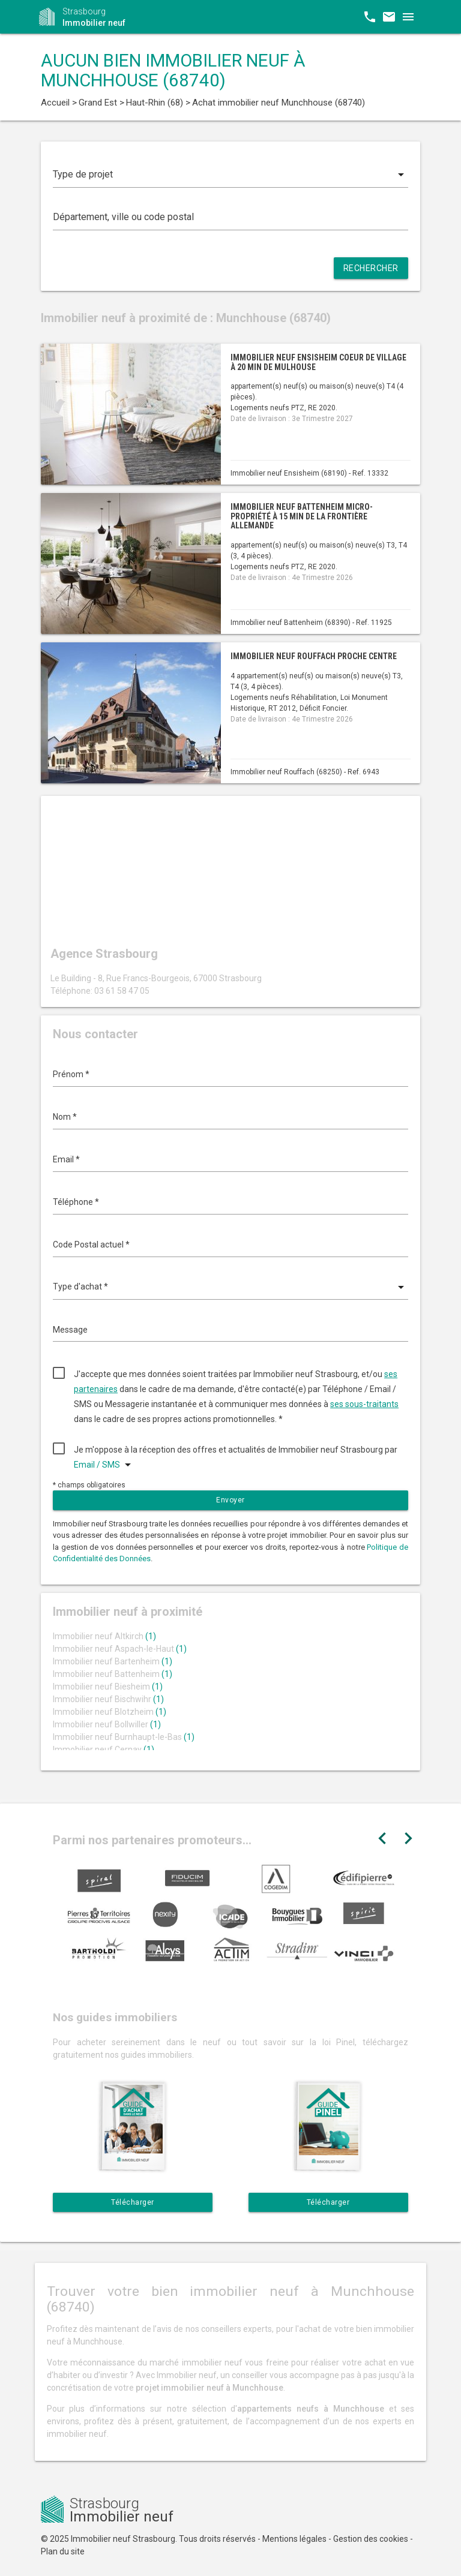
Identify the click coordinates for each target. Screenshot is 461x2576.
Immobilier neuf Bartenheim (112, 1661)
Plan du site (63, 2551)
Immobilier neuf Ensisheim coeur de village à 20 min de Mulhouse (318, 362)
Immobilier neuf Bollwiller (107, 1724)
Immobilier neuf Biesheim (108, 1686)
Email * (66, 1159)
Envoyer (230, 1500)
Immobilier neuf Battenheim (112, 1674)
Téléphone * (76, 1202)
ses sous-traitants (364, 1404)
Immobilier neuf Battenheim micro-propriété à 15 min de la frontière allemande (301, 516)
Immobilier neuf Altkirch (104, 1636)
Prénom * (71, 1074)
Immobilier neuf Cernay (103, 1749)
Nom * (65, 1117)
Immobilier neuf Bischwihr (108, 1699)
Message (70, 1329)
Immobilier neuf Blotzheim (109, 1712)
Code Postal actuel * (91, 1244)
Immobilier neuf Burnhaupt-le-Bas (123, 1737)
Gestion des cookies (370, 2539)
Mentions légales (294, 2539)
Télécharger (132, 2202)
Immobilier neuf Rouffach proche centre (313, 656)
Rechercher (371, 268)
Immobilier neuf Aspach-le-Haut (120, 1649)
